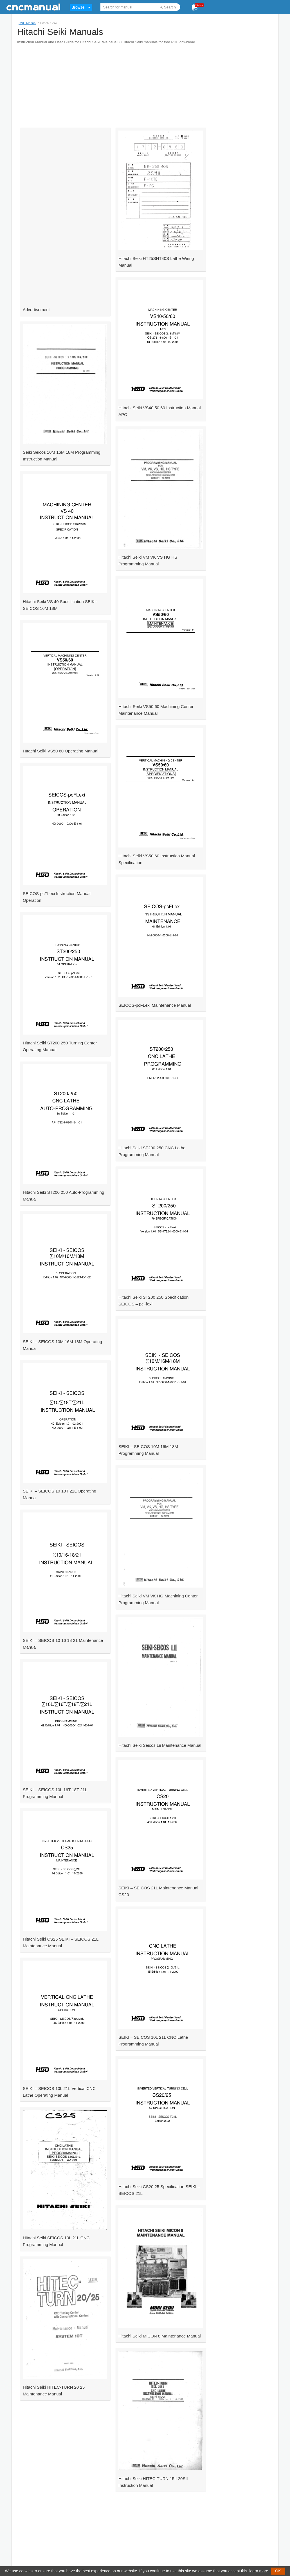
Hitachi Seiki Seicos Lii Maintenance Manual (159, 1745)
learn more (258, 2571)
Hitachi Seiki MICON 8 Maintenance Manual (159, 2336)
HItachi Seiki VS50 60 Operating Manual (60, 750)
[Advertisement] (116, 83)
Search (170, 7)
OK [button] (278, 2571)
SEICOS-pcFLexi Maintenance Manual (154, 1005)
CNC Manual (27, 23)
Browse (78, 7)
